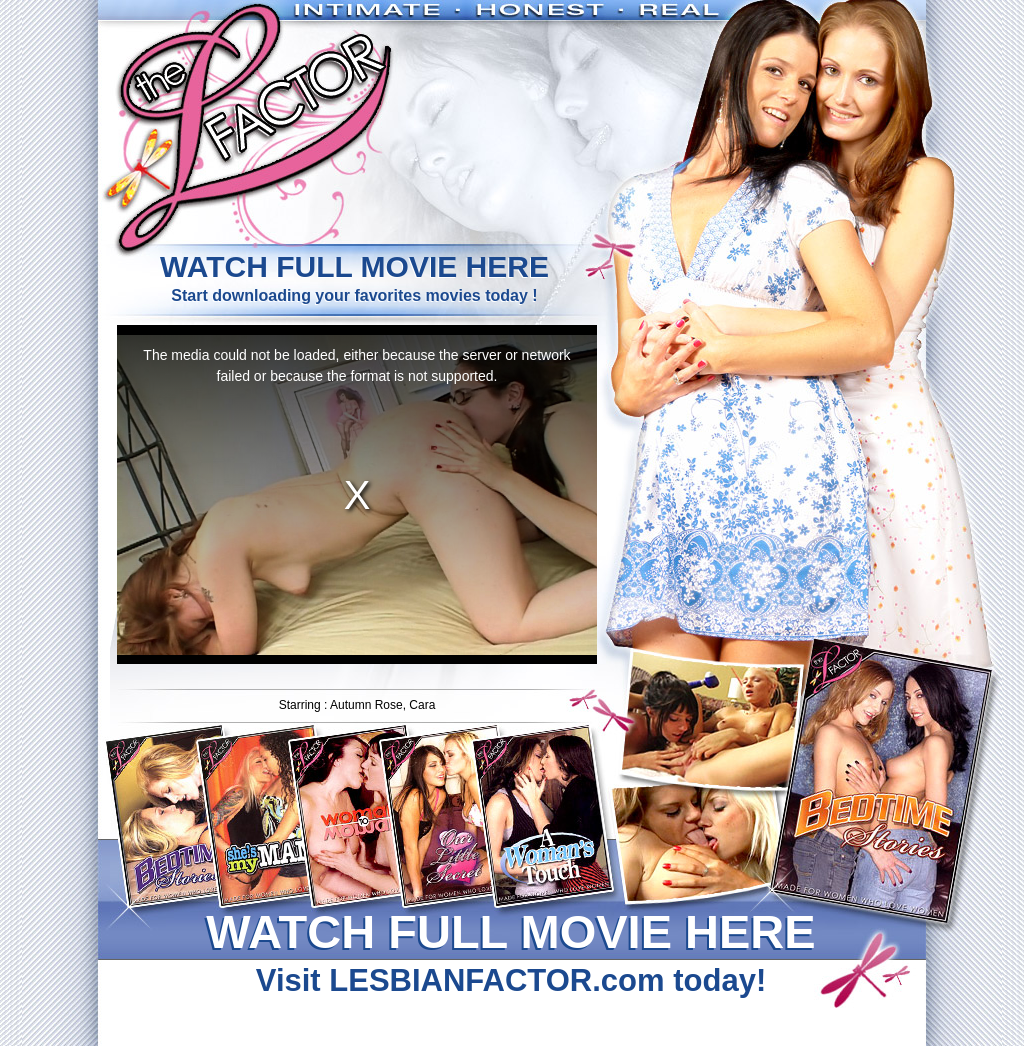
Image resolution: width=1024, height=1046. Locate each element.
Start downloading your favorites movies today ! (354, 276)
